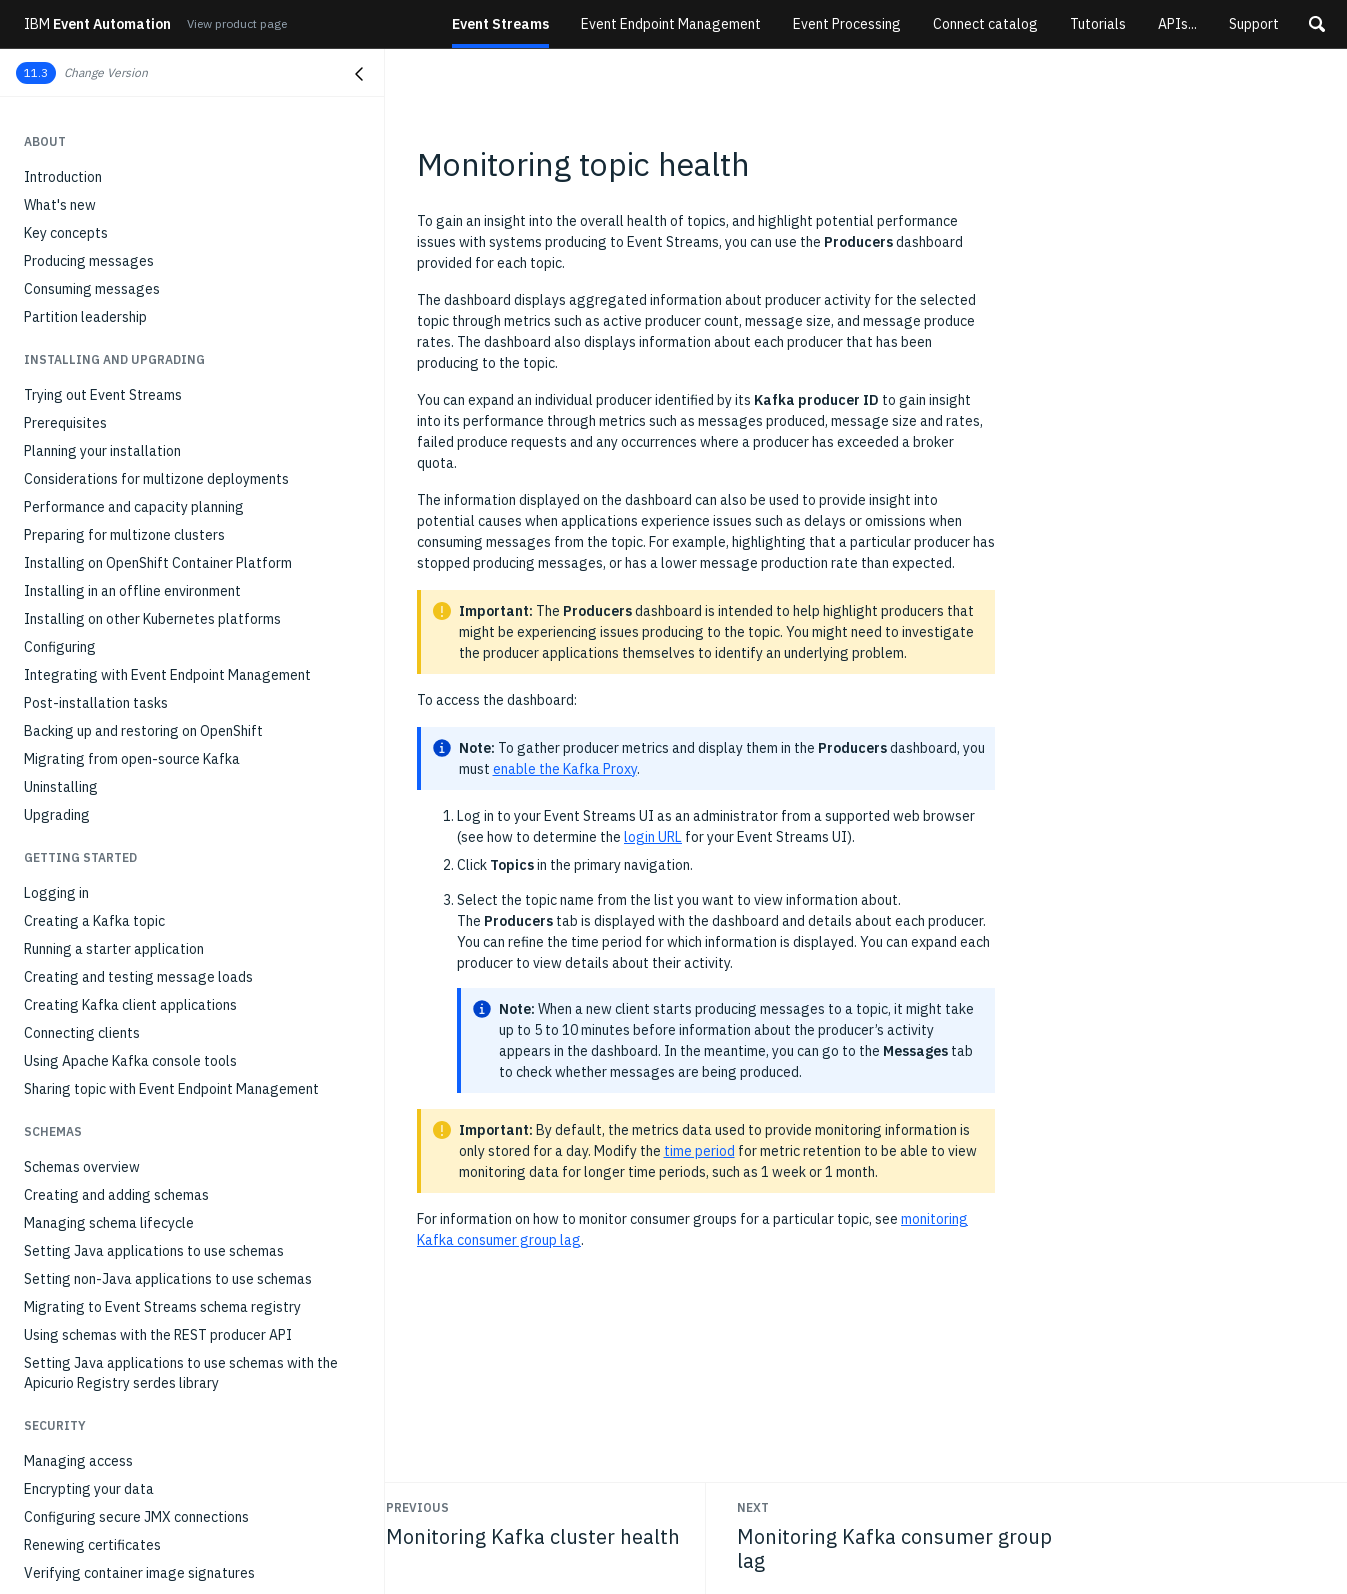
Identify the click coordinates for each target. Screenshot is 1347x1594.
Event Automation (97, 24)
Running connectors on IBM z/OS (124, 353)
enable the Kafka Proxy (565, 769)
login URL (653, 837)
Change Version (106, 72)
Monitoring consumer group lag (121, 515)
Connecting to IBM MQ (94, 269)
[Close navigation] (359, 74)
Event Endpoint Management (671, 24)
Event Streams (500, 24)
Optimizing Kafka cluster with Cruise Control (162, 655)
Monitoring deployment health (118, 431)
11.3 (36, 72)
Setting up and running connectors (130, 241)
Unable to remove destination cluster (140, 1327)
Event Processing (847, 24)
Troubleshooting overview (105, 1007)
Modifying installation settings (120, 627)
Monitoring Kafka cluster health (122, 459)
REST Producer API (83, 901)
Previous (417, 1507)
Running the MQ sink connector (118, 325)
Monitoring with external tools (118, 599)
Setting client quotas (90, 711)
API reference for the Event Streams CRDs (156, 845)
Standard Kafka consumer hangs (125, 1195)
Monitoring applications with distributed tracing (172, 543)
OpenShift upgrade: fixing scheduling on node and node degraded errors (194, 1537)
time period (699, 1151)
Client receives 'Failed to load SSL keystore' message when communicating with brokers (190, 1489)
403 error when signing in (101, 1355)
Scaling (47, 683)
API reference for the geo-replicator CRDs (157, 873)
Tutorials (1098, 24)
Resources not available (99, 1063)
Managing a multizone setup (112, 739)
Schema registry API (88, 929)
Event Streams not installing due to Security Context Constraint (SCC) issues (188, 1393)
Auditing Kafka (70, 571)
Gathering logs (71, 1035)
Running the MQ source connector (127, 297)
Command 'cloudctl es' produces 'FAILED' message (182, 1271)
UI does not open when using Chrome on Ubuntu (171, 1299)
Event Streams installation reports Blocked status (181, 1091)
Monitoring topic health (101, 487)
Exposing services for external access (142, 157)
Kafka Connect (70, 213)
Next (753, 1507)
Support (1254, 24)
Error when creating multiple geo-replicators (164, 1119)
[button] (1317, 24)
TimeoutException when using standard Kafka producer (167, 1157)
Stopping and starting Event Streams (140, 767)
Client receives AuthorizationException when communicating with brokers (163, 1441)
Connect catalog (985, 24)
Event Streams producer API (112, 129)
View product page (237, 23)
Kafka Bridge (65, 185)
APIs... (1177, 24)
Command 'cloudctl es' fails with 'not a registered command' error (178, 1233)
